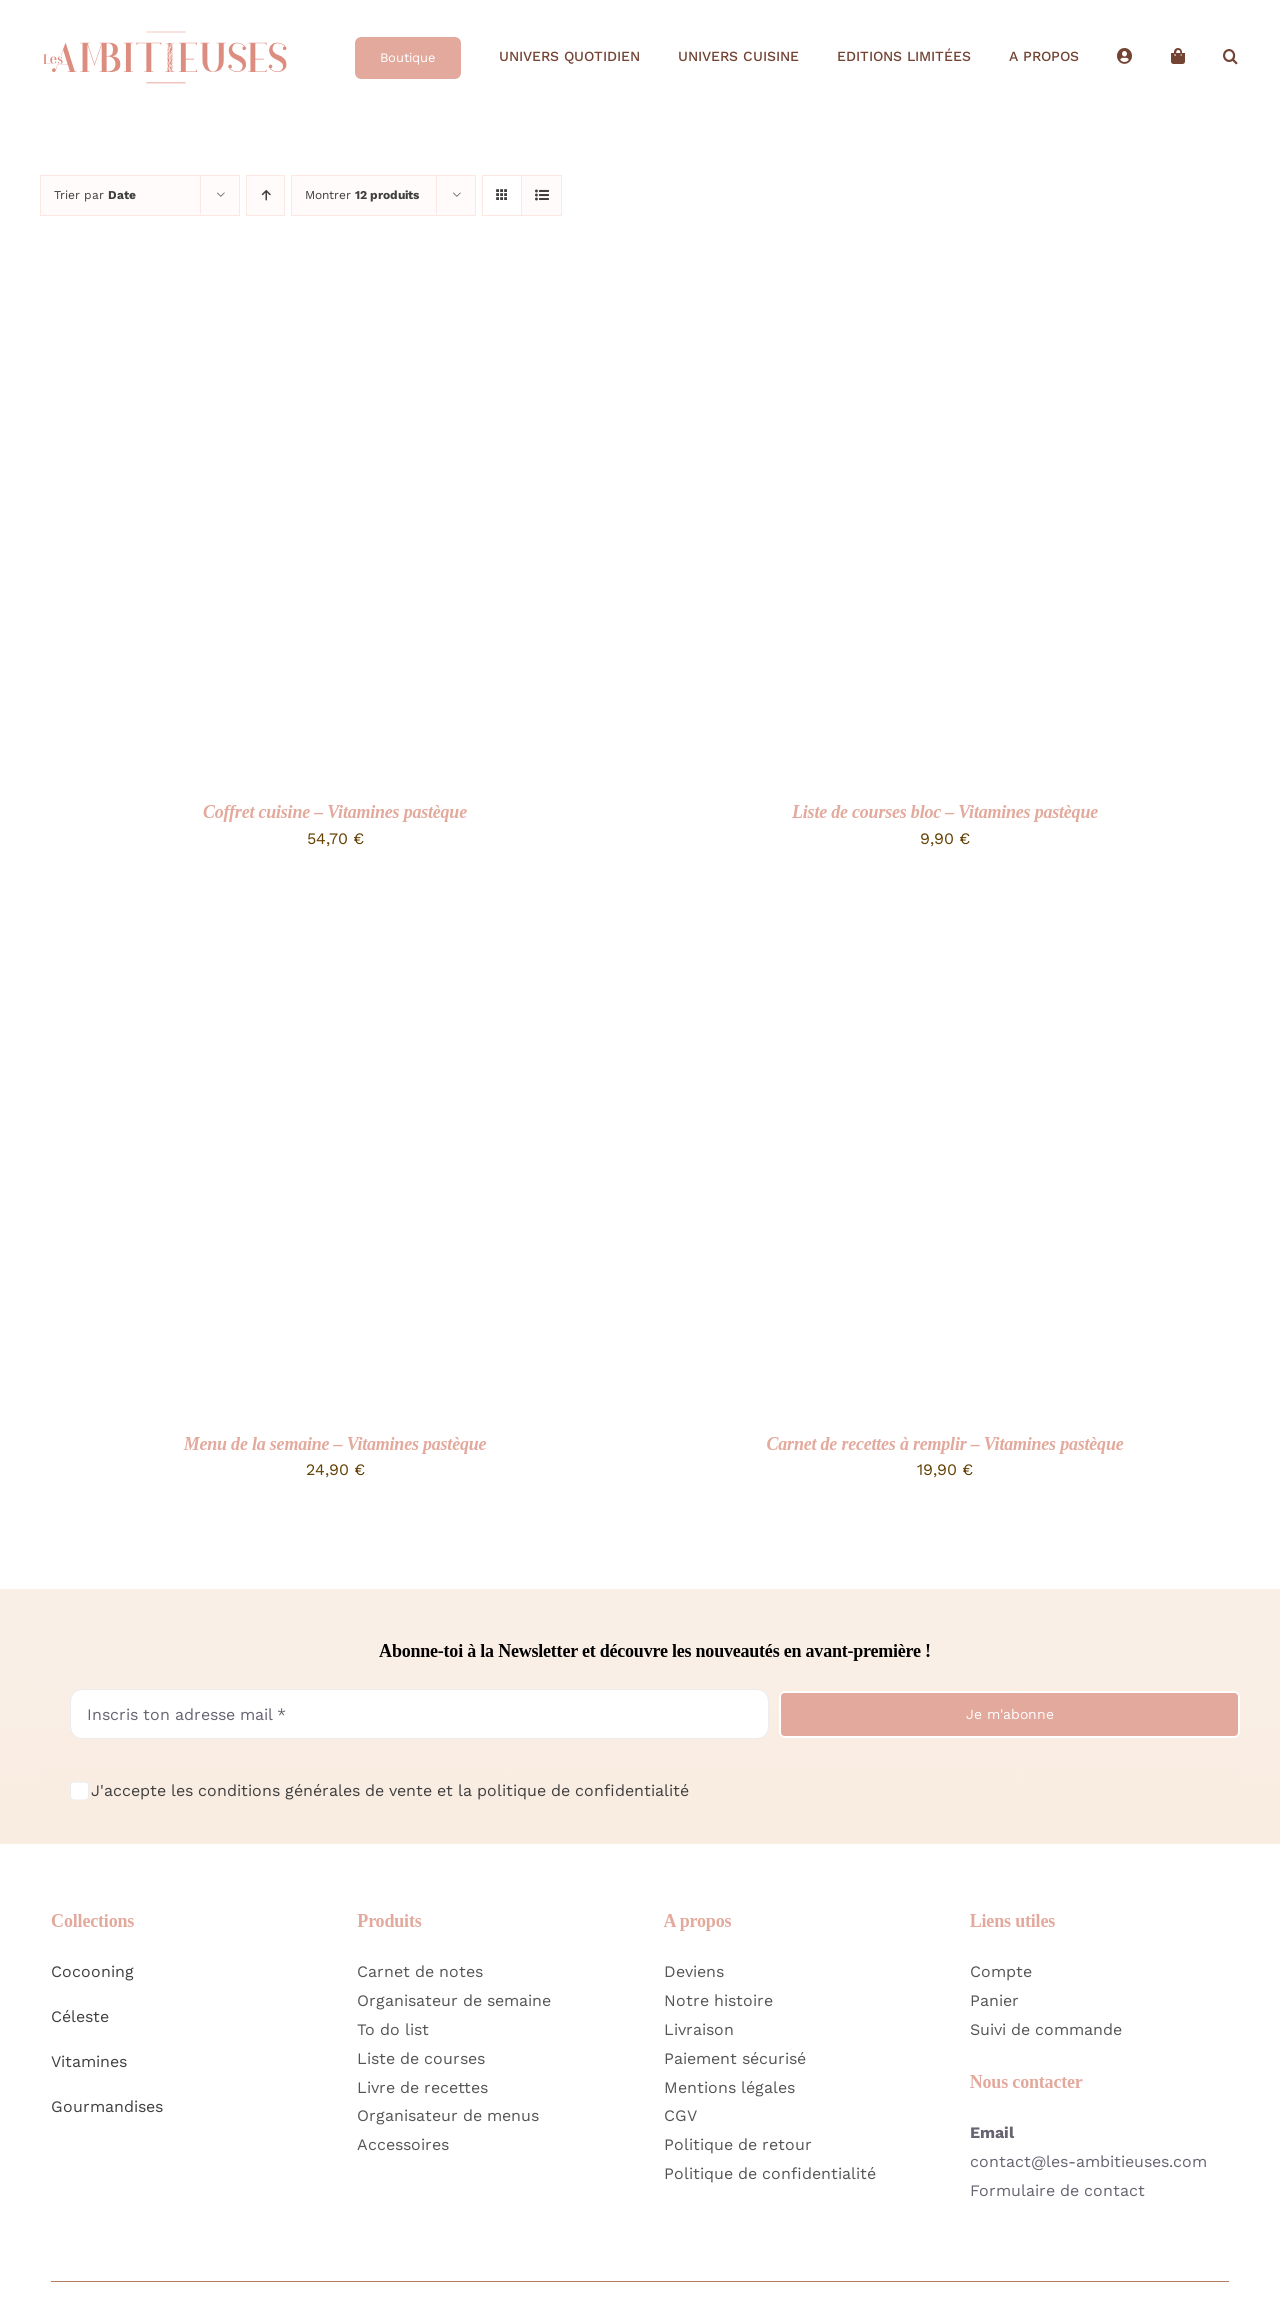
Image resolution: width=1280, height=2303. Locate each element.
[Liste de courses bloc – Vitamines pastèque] (900, 289)
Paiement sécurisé (735, 2058)
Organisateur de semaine (454, 2000)
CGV (680, 2115)
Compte (1001, 1971)
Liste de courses (421, 2058)
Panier (994, 2000)
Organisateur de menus (448, 2115)
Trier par (95, 195)
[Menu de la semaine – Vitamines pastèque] (290, 921)
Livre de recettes (422, 2087)
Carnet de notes (420, 1971)
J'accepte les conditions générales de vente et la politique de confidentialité (390, 1790)
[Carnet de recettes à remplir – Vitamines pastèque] (900, 921)
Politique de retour (738, 2144)
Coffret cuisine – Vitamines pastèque (335, 812)
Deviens (694, 1971)
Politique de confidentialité (770, 2173)
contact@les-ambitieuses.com (1088, 2161)
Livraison (699, 2029)
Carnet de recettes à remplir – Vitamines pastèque (945, 1444)
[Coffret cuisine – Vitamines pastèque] (290, 289)
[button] (1230, 57)
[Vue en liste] (541, 195)
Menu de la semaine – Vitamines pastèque (335, 1444)
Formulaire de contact (1057, 2190)
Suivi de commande (1046, 2029)
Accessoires (403, 2144)
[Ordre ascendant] (265, 195)
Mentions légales (729, 2087)
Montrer (362, 195)
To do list (393, 2029)
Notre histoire (718, 2000)
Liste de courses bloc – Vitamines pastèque (945, 812)
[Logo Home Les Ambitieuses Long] (165, 23)
